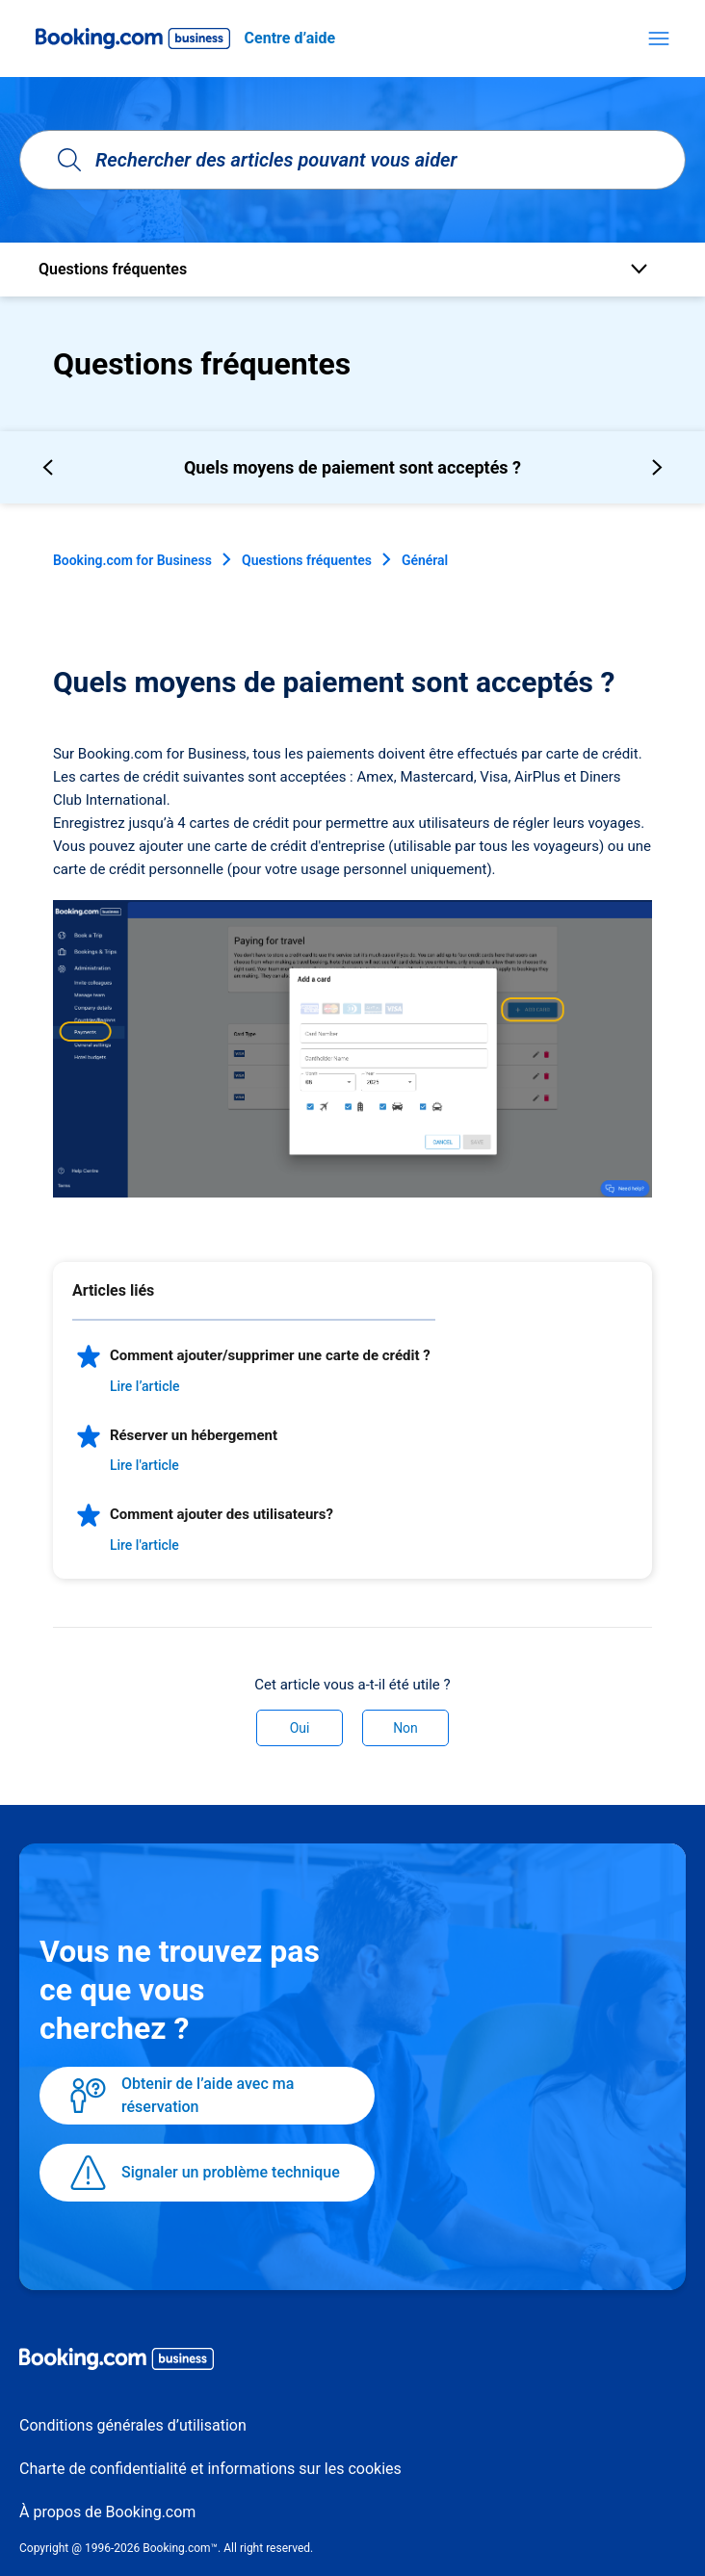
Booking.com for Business (132, 560)
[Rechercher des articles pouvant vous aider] (352, 160)
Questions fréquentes (307, 560)
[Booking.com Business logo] (352, 2362)
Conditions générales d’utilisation (133, 2425)
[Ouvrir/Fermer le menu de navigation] (658, 38)
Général (425, 560)
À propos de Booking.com (107, 2512)
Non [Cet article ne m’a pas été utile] (405, 1728)
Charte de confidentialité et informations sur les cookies (210, 2469)
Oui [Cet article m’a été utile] (300, 1728)
